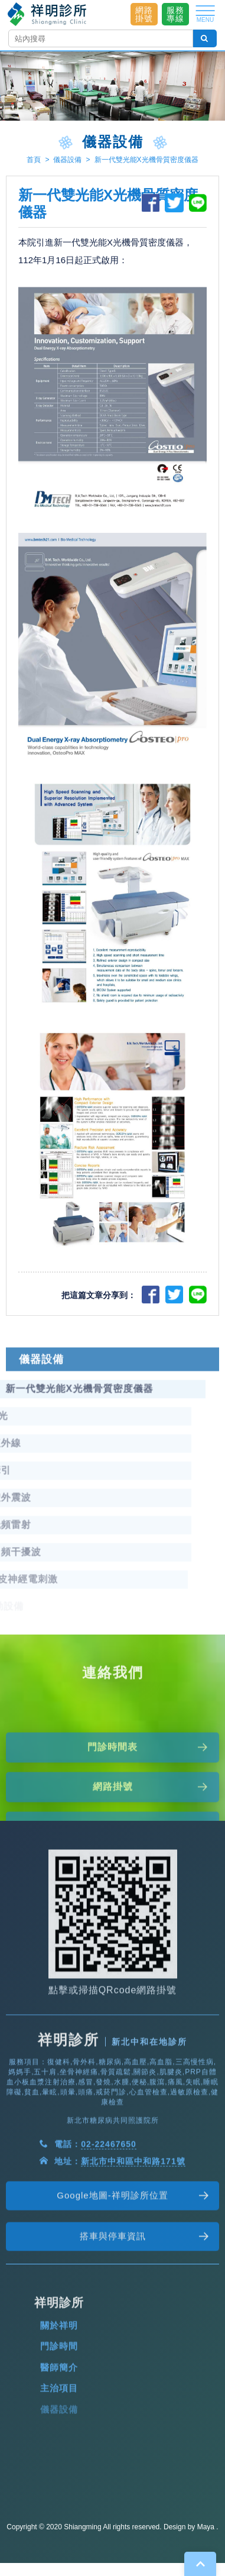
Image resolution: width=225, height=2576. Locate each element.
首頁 (34, 160)
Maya (205, 2527)
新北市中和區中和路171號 (133, 2209)
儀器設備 (67, 160)
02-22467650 (108, 2192)
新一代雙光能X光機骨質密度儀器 (146, 160)
